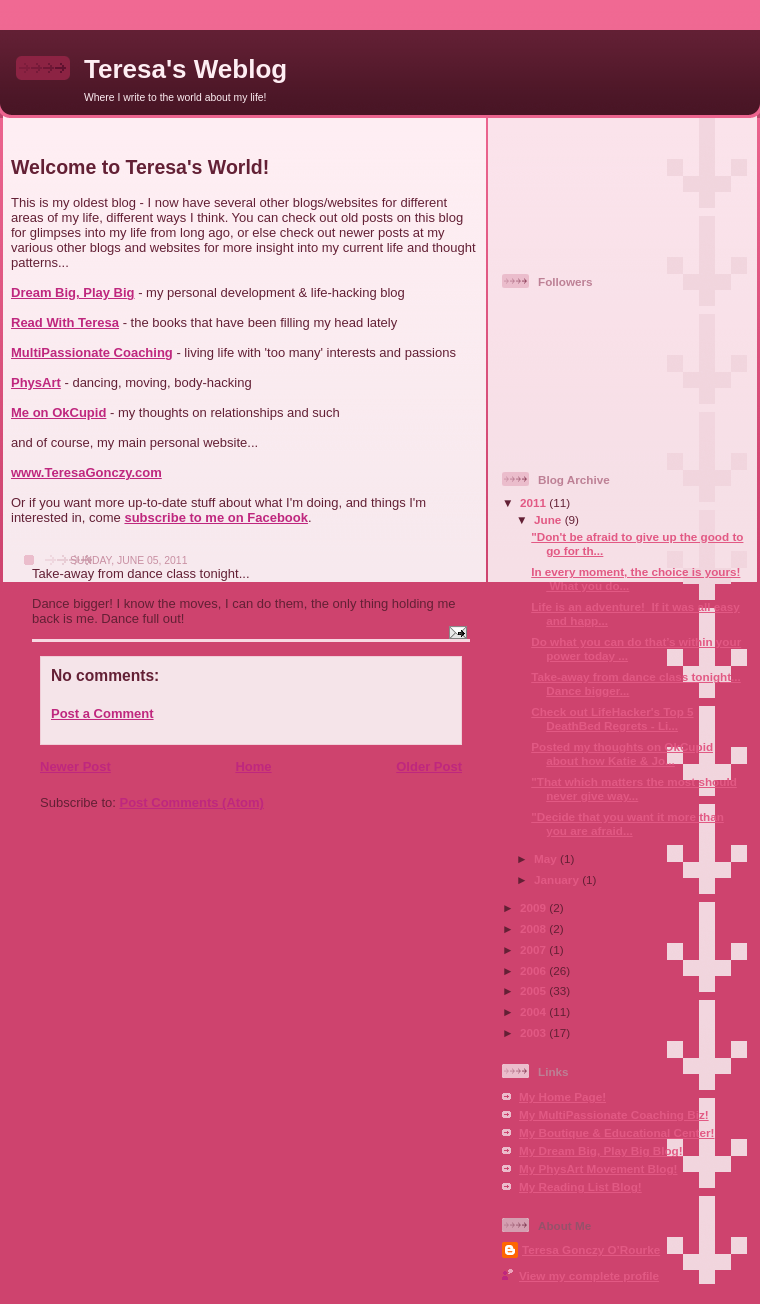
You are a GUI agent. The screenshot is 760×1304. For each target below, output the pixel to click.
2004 (534, 1011)
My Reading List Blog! (580, 1186)
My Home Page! (562, 1096)
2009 (534, 907)
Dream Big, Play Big (73, 292)
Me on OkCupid (58, 412)
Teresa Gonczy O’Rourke (591, 1249)
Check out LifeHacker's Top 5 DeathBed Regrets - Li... (612, 718)
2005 (534, 990)
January (558, 879)
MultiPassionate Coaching (92, 352)
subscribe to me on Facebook (216, 517)
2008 (534, 928)
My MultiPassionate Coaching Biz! (614, 1114)
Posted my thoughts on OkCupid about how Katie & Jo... (622, 753)
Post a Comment (102, 713)
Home (253, 766)
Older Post (429, 766)
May (547, 858)
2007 (534, 949)
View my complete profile (589, 1275)
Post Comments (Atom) (192, 802)
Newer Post (75, 766)
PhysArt (36, 382)
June (549, 519)
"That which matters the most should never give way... (634, 788)
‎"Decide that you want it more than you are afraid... (627, 823)
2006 (534, 970)
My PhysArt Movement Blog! (598, 1168)
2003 (534, 1032)
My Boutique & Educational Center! (616, 1132)
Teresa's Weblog (185, 69)
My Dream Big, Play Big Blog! (601, 1150)
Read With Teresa (65, 322)
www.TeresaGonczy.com (86, 472)
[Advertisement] (591, 187)
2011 (534, 502)
